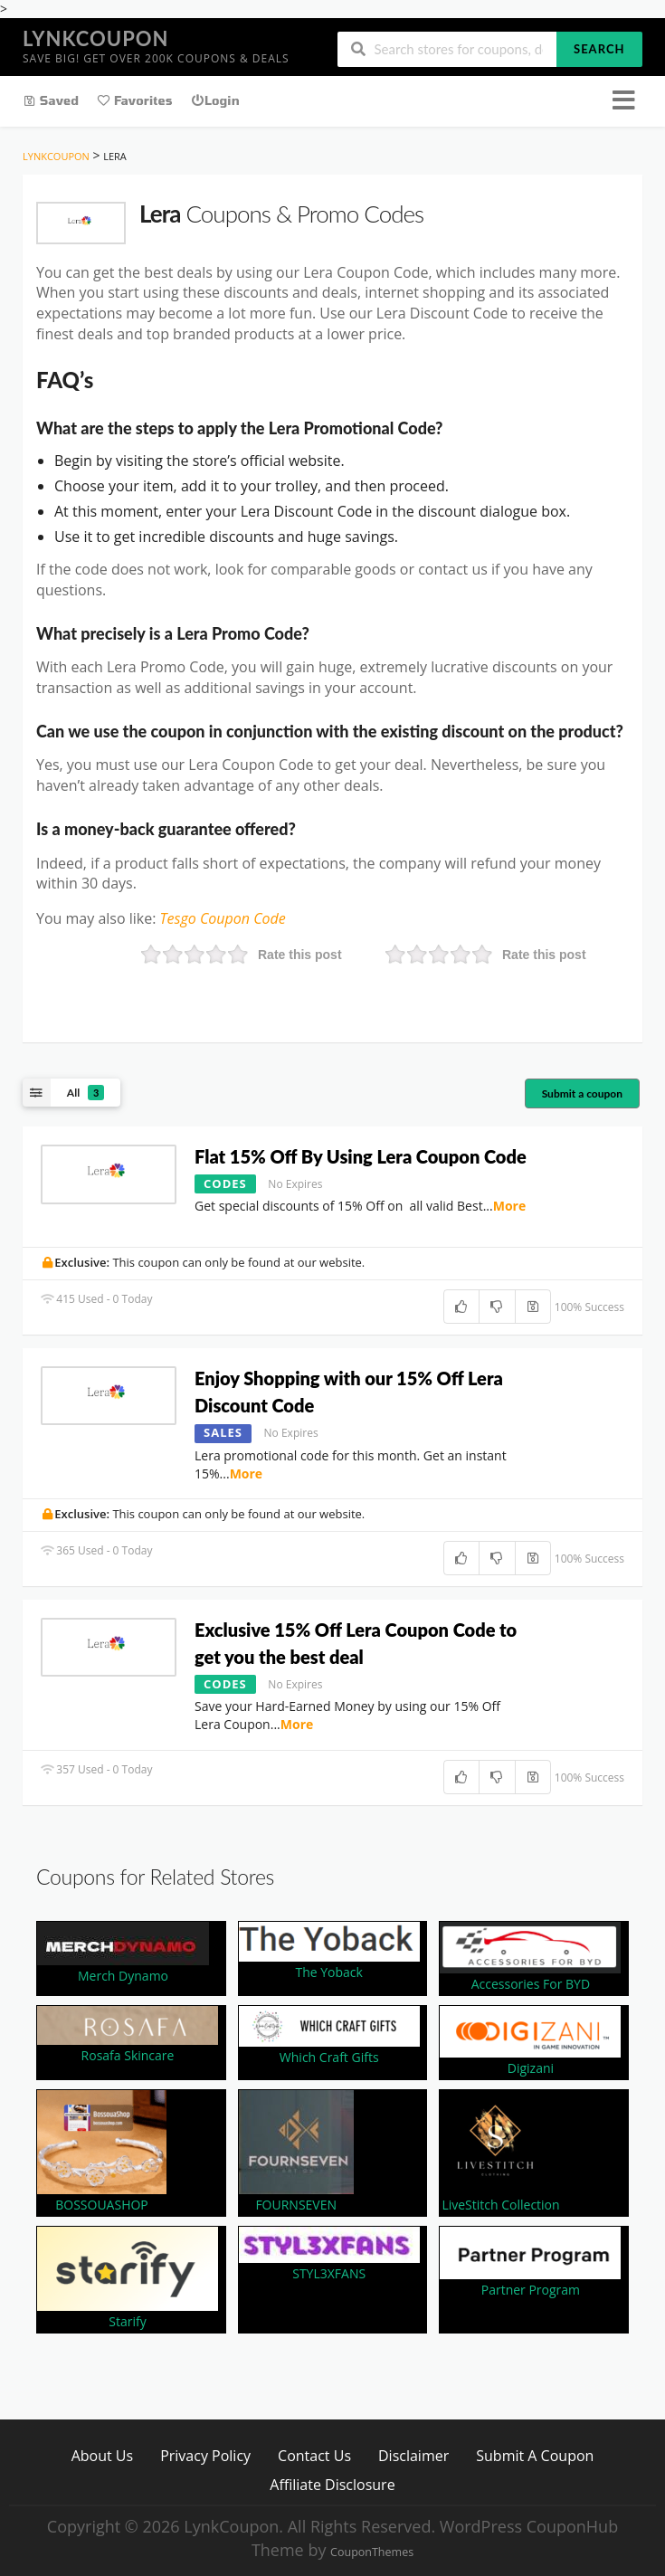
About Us (102, 2455)
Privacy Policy (205, 2455)
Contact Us (314, 2455)
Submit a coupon (582, 1093)
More (510, 1205)
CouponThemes (371, 2552)
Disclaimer (413, 2455)
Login (215, 100)
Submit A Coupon (535, 2455)
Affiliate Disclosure (332, 2484)
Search (599, 49)
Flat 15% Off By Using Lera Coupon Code (362, 1156)
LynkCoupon (95, 38)
